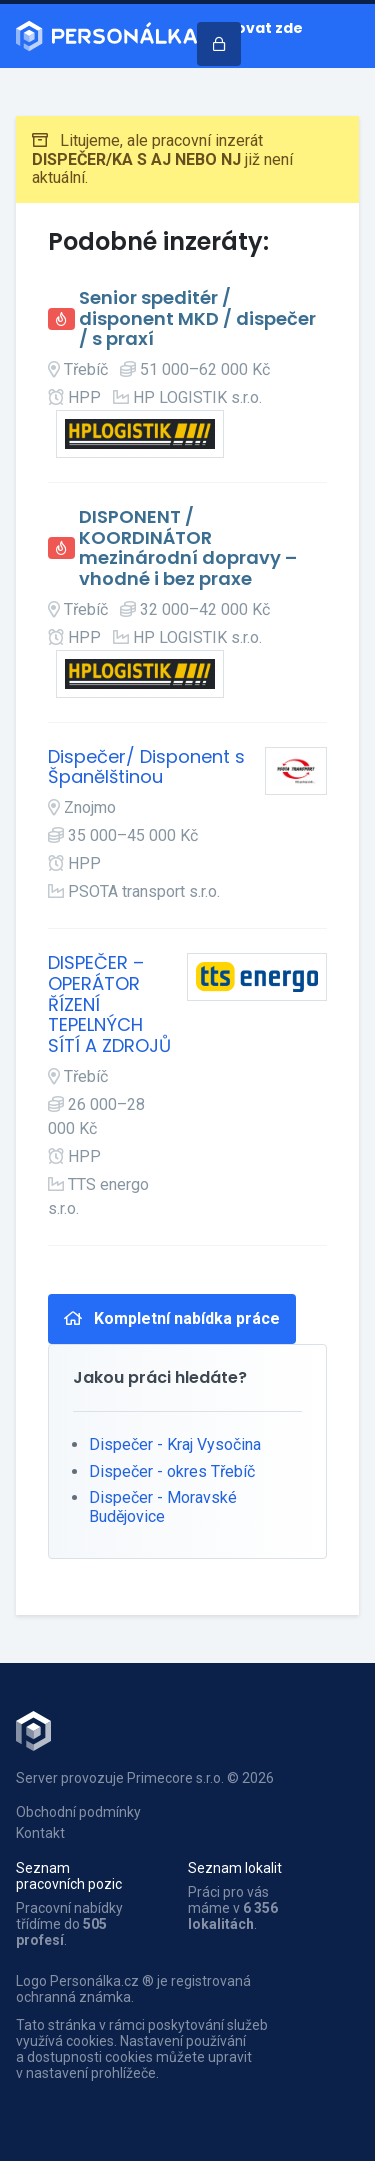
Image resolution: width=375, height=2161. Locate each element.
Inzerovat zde (250, 28)
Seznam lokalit (235, 1868)
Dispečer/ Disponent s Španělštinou (146, 767)
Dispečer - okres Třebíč (172, 1471)
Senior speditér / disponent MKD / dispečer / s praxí (197, 319)
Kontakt (40, 1833)
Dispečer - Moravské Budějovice (163, 1506)
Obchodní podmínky (78, 1812)
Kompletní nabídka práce (172, 1318)
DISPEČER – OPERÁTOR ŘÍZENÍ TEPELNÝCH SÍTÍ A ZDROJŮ (109, 1004)
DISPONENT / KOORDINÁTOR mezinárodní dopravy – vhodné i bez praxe (188, 548)
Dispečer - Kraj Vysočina (175, 1444)
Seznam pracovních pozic (69, 1876)
